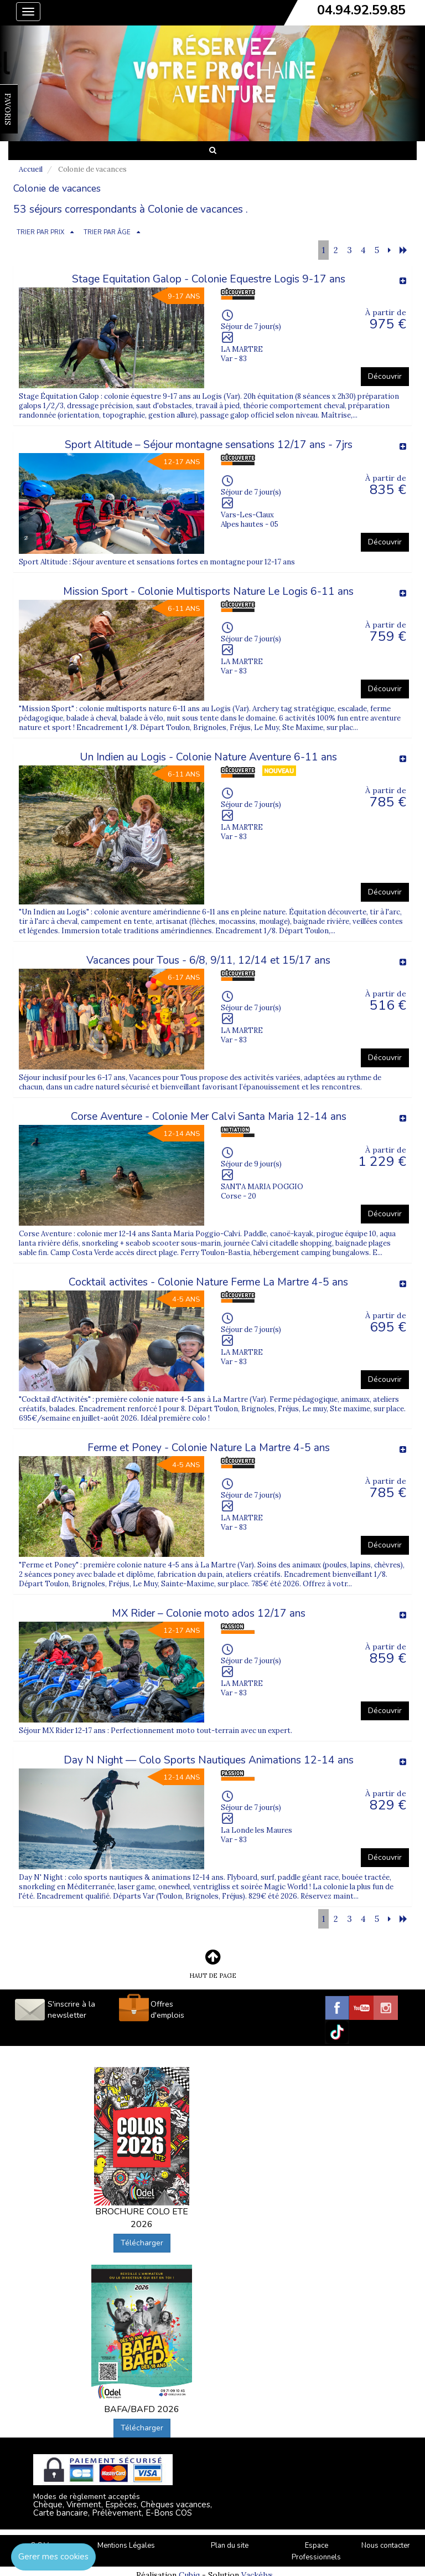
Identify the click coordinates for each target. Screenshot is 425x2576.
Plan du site (229, 2546)
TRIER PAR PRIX (40, 232)
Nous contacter (385, 2546)
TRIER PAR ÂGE (107, 232)
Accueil (31, 169)
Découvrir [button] (385, 376)
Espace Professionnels (316, 2551)
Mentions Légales (126, 2546)
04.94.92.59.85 (361, 10)
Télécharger (142, 2243)
